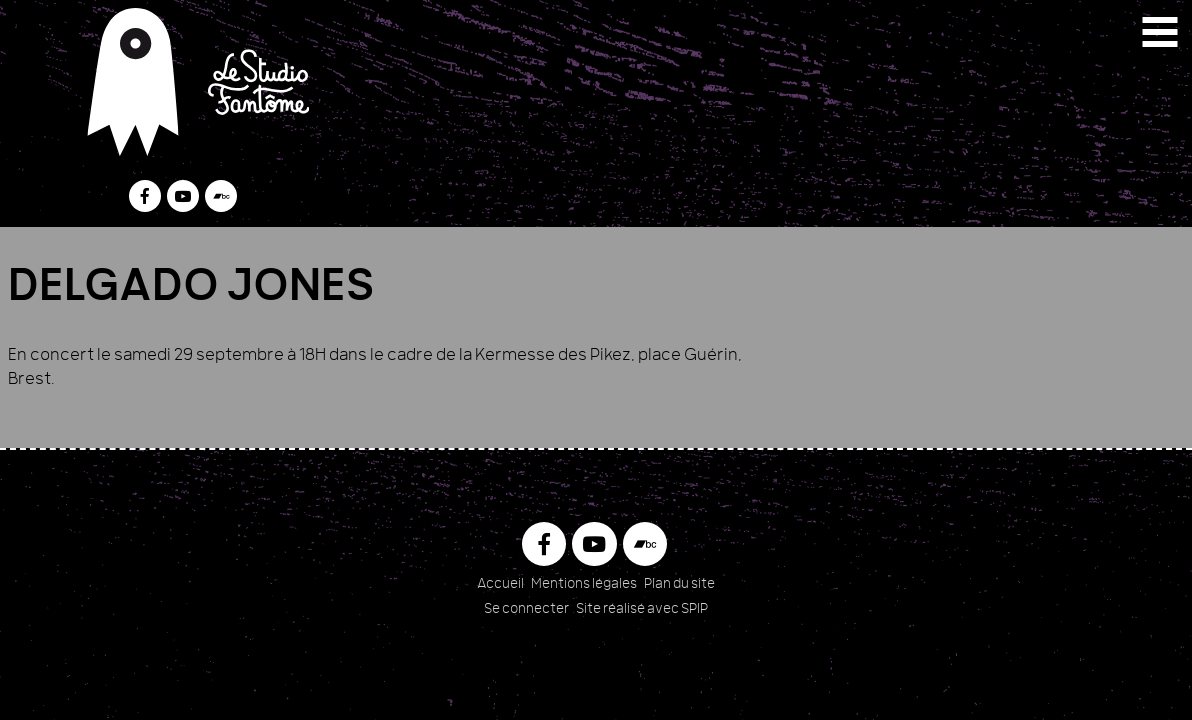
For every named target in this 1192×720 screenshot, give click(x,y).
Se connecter (526, 609)
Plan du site (679, 584)
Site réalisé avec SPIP (642, 609)
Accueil (500, 584)
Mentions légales (584, 584)
